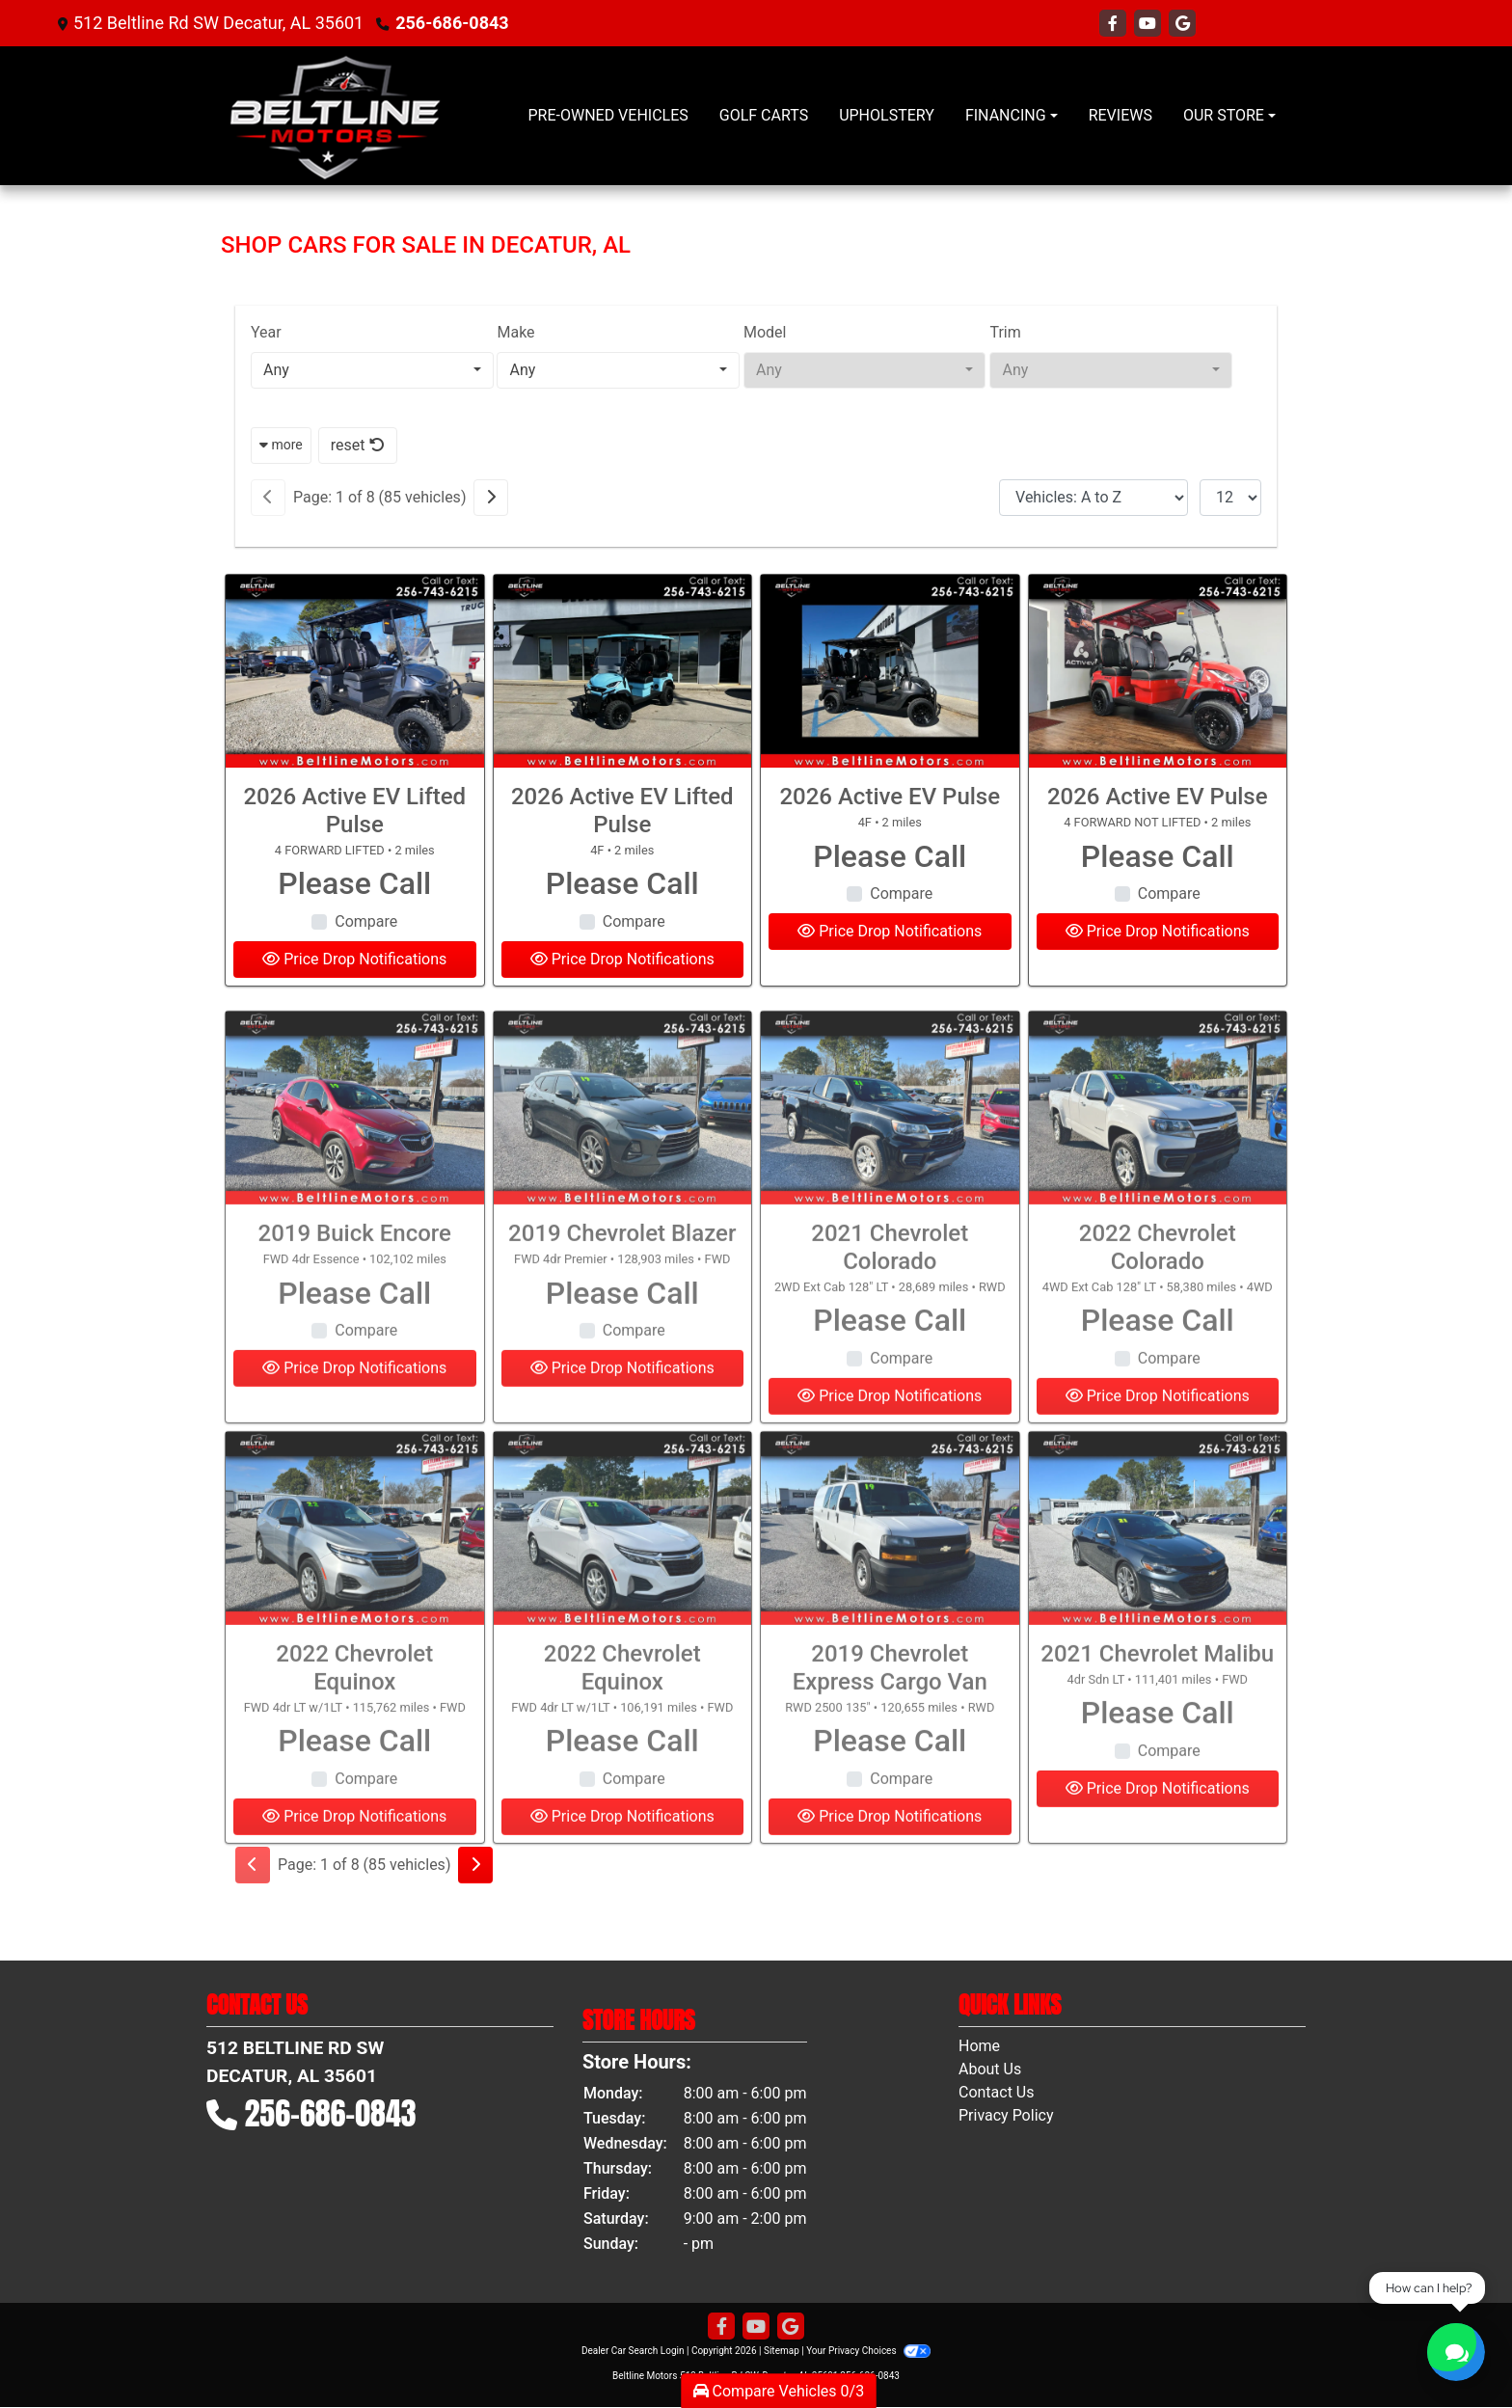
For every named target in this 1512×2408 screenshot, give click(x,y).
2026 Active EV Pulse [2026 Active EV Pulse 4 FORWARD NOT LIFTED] (1157, 796)
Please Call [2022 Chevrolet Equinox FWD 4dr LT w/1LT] (354, 1807)
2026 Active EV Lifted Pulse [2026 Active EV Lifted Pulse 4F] (622, 810)
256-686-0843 (451, 23)
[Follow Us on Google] (1182, 23)
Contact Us (996, 2092)
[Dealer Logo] (334, 115)
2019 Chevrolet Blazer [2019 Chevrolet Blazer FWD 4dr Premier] (622, 1299)
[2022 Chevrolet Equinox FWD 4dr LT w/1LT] (355, 1594)
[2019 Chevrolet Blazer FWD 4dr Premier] (623, 1174)
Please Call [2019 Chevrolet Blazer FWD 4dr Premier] (622, 1358)
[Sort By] (1093, 497)
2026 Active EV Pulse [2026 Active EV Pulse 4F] (889, 796)
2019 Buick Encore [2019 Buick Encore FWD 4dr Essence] (354, 1299)
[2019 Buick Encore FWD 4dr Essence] (355, 1174)
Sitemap (781, 2350)
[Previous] (268, 497)
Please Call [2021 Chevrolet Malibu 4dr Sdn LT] (1157, 1779)
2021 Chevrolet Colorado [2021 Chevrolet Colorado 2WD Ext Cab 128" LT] (889, 1313)
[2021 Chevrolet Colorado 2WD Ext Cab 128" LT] (890, 1174)
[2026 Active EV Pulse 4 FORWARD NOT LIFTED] (1158, 672)
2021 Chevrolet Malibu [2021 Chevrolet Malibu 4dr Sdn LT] (1157, 1720)
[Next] (490, 497)
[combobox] (372, 370)
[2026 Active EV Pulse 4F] (890, 672)
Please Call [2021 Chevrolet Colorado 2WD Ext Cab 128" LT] (889, 1386)
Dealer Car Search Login (633, 2350)
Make (515, 332)
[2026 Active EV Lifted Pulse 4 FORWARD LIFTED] (355, 672)
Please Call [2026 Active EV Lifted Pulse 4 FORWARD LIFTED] (354, 883)
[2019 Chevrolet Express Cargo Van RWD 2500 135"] (890, 1594)
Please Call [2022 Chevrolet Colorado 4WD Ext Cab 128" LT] (1157, 1386)
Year (266, 332)
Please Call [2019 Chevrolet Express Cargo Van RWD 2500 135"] (889, 1807)
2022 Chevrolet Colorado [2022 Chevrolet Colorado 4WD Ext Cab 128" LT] (1157, 1313)
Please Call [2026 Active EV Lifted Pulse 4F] (622, 883)
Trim (1004, 332)
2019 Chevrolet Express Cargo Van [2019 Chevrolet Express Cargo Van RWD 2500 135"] (890, 1734)
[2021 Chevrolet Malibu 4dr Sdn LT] (1158, 1594)
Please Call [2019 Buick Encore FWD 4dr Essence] (354, 1358)
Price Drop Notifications (354, 959)
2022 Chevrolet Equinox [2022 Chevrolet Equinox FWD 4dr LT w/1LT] (354, 1734)
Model (765, 332)
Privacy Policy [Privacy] (1006, 2115)
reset (358, 445)
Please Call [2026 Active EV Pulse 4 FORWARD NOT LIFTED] (1157, 856)
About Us (989, 2069)
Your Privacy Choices (868, 2350)
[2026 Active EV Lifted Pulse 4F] (623, 672)
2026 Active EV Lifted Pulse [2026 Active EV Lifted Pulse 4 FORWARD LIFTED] (354, 810)
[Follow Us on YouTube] (1149, 23)
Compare (366, 921)
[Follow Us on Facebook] (1114, 23)
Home (979, 2046)
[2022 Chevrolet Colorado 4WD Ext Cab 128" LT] (1158, 1174)
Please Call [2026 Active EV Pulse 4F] (889, 856)
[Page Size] (1230, 497)
